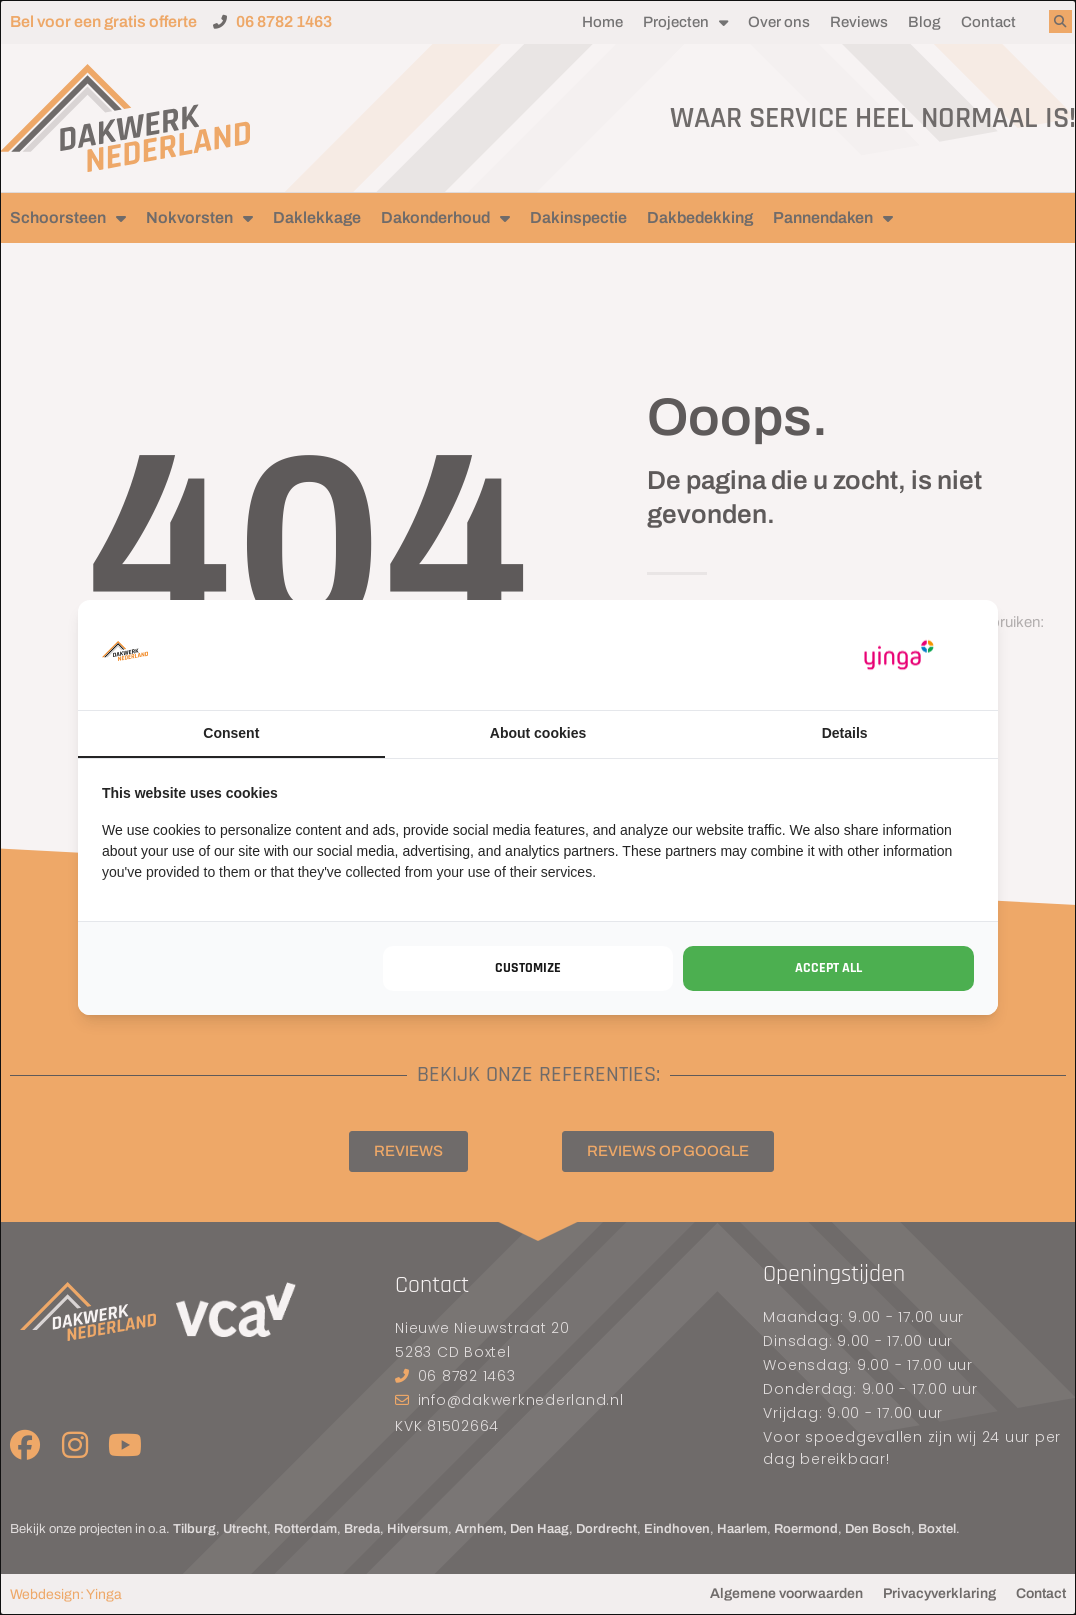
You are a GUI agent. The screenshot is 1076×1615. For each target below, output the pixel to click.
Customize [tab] (528, 968)
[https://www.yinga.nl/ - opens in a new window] (899, 655)
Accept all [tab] (828, 968)
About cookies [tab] (538, 733)
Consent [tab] (231, 733)
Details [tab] (845, 733)
